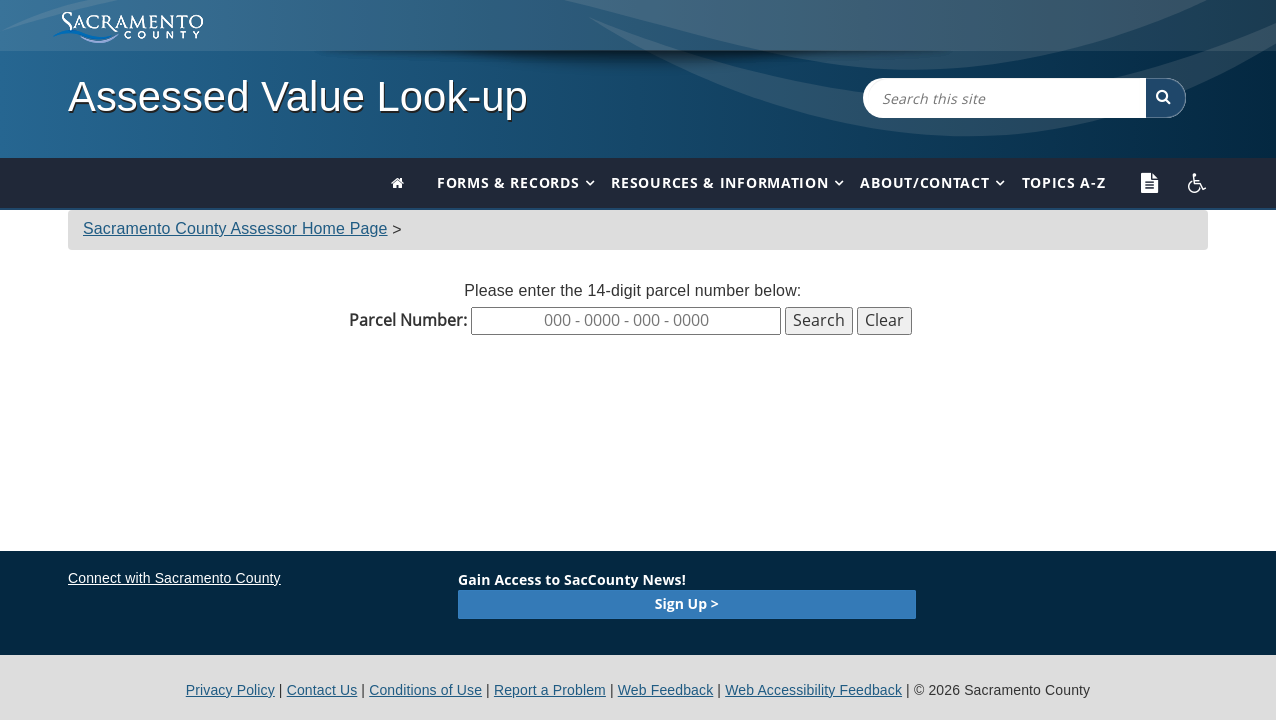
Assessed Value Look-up (298, 96)
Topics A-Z (1064, 182)
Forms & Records (508, 182)
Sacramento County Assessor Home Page (235, 228)
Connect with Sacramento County (174, 578)
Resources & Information (719, 182)
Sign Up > (687, 603)
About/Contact (924, 182)
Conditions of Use (425, 690)
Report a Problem (550, 690)
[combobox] (1004, 98)
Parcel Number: (408, 320)
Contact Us (322, 690)
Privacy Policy (230, 690)
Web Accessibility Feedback (813, 690)
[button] (1166, 98)
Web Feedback (666, 690)
